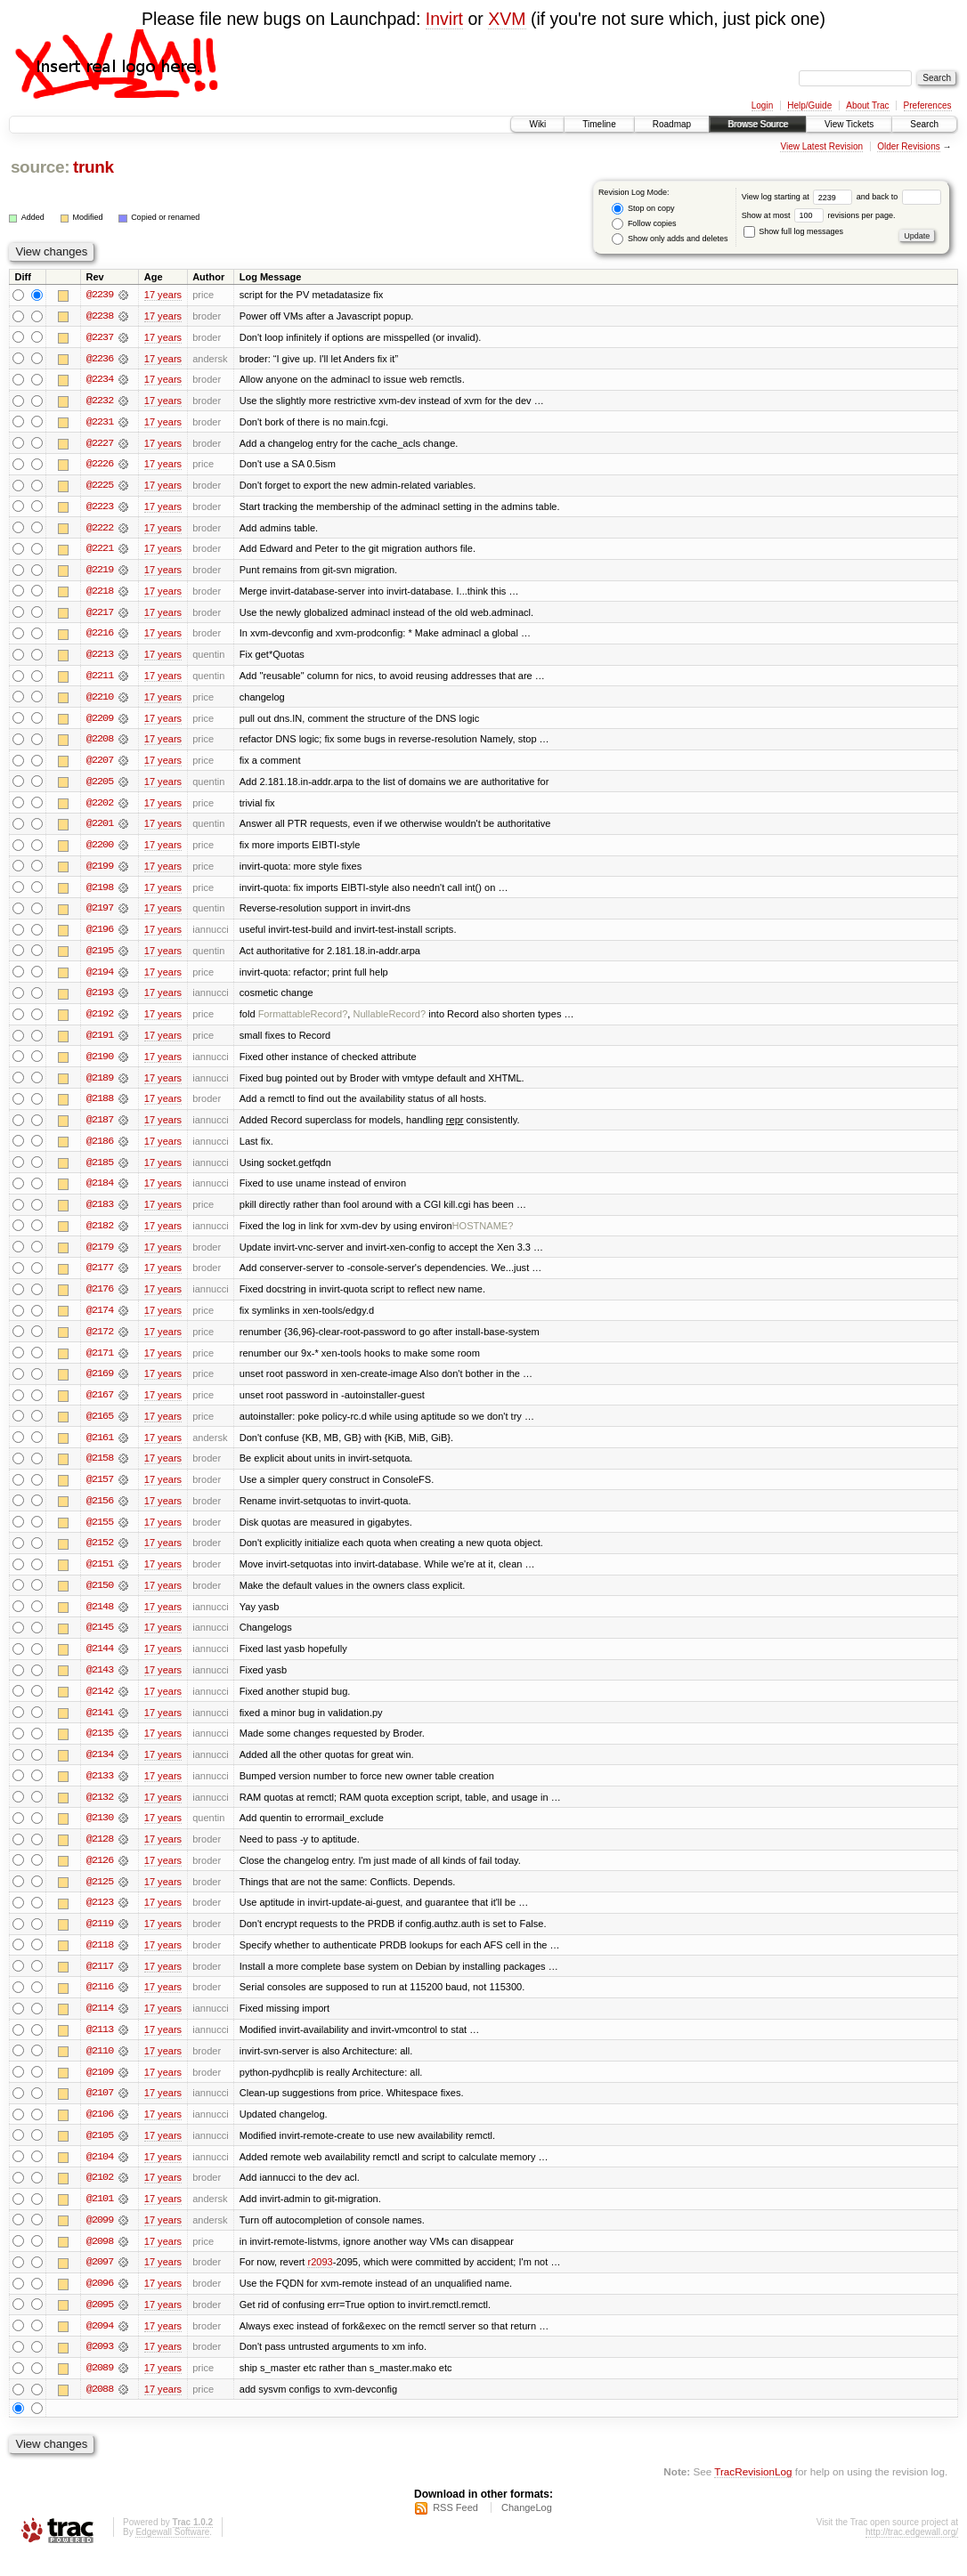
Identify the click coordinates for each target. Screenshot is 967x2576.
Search (924, 124)
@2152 (99, 1555)
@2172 (99, 1341)
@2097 (99, 2281)
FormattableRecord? (303, 1021)
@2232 (99, 401)
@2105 (99, 2153)
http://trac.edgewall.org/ (911, 2552)
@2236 (99, 359)
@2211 (99, 679)
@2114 (99, 2025)
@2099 (99, 2239)
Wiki (537, 124)
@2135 (99, 1747)
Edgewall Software (172, 2552)
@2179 (99, 1256)
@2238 (99, 316)
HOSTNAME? (483, 1234)
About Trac (867, 105)
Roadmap (672, 124)
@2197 (99, 914)
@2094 (99, 2345)
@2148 (99, 1619)
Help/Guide (809, 105)
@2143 (99, 1683)
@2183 (99, 1213)
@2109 (99, 2089)
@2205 (99, 786)
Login (762, 105)
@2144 (99, 1662)
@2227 (99, 444)
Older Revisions (908, 146)
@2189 (99, 1085)
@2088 (99, 2409)
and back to (899, 196)
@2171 (99, 1363)
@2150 (99, 1598)
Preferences (928, 105)
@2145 (99, 1640)
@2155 (99, 1534)
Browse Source (757, 124)
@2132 (99, 1811)
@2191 (99, 1042)
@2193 (99, 999)
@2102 (99, 2196)
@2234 (99, 380)
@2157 (99, 1491)
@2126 (99, 1875)
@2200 (99, 850)
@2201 (99, 829)
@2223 (99, 508)
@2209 (99, 722)
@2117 (99, 1982)
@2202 (99, 807)
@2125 (99, 1897)
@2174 (99, 1320)
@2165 (99, 1427)
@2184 (99, 1192)
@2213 (99, 658)
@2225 (99, 487)
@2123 (99, 1918)
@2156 (99, 1512)
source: (40, 167)
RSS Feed (455, 2528)
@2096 (99, 2303)
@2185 (99, 1170)
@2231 (99, 423)
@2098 (99, 2260)
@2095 (99, 2324)
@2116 (99, 2004)
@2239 (99, 295)
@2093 (99, 2367)
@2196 (99, 935)
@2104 (99, 2174)
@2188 (99, 1106)
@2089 (99, 2388)
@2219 (99, 572)
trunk (93, 167)
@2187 (99, 1128)
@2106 (99, 2132)
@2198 (99, 893)
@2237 (99, 337)
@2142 (99, 1704)
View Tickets (849, 124)
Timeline (598, 124)
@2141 (99, 1726)
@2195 (99, 957)
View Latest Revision (821, 146)
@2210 (99, 700)
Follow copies (644, 224)
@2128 (99, 1854)
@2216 (99, 636)
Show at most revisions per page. (819, 215)
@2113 (99, 2046)
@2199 (99, 871)
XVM (506, 18)
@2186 (99, 1149)
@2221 (99, 551)
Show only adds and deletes (669, 239)
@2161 (99, 1448)
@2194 (99, 978)
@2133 (99, 1790)
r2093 (319, 2281)
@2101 (99, 2217)
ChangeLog (526, 2528)
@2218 (99, 594)
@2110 (99, 2068)
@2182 (99, 1234)
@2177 (99, 1277)
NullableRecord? (389, 1021)
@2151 (99, 1576)
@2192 (99, 1021)
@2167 (99, 1405)
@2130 (99, 1833)
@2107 (99, 2110)
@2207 (99, 764)
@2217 (99, 615)
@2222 (99, 529)
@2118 (99, 1961)
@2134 (99, 1769)
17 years (163, 294)
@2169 (99, 1384)
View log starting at (799, 196)
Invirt (444, 18)
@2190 (99, 1064)
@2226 (99, 465)
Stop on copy (643, 209)
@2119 (99, 1939)
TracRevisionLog (753, 2492)
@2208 (99, 743)
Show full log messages (793, 231)
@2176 (99, 1299)
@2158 (99, 1469)
